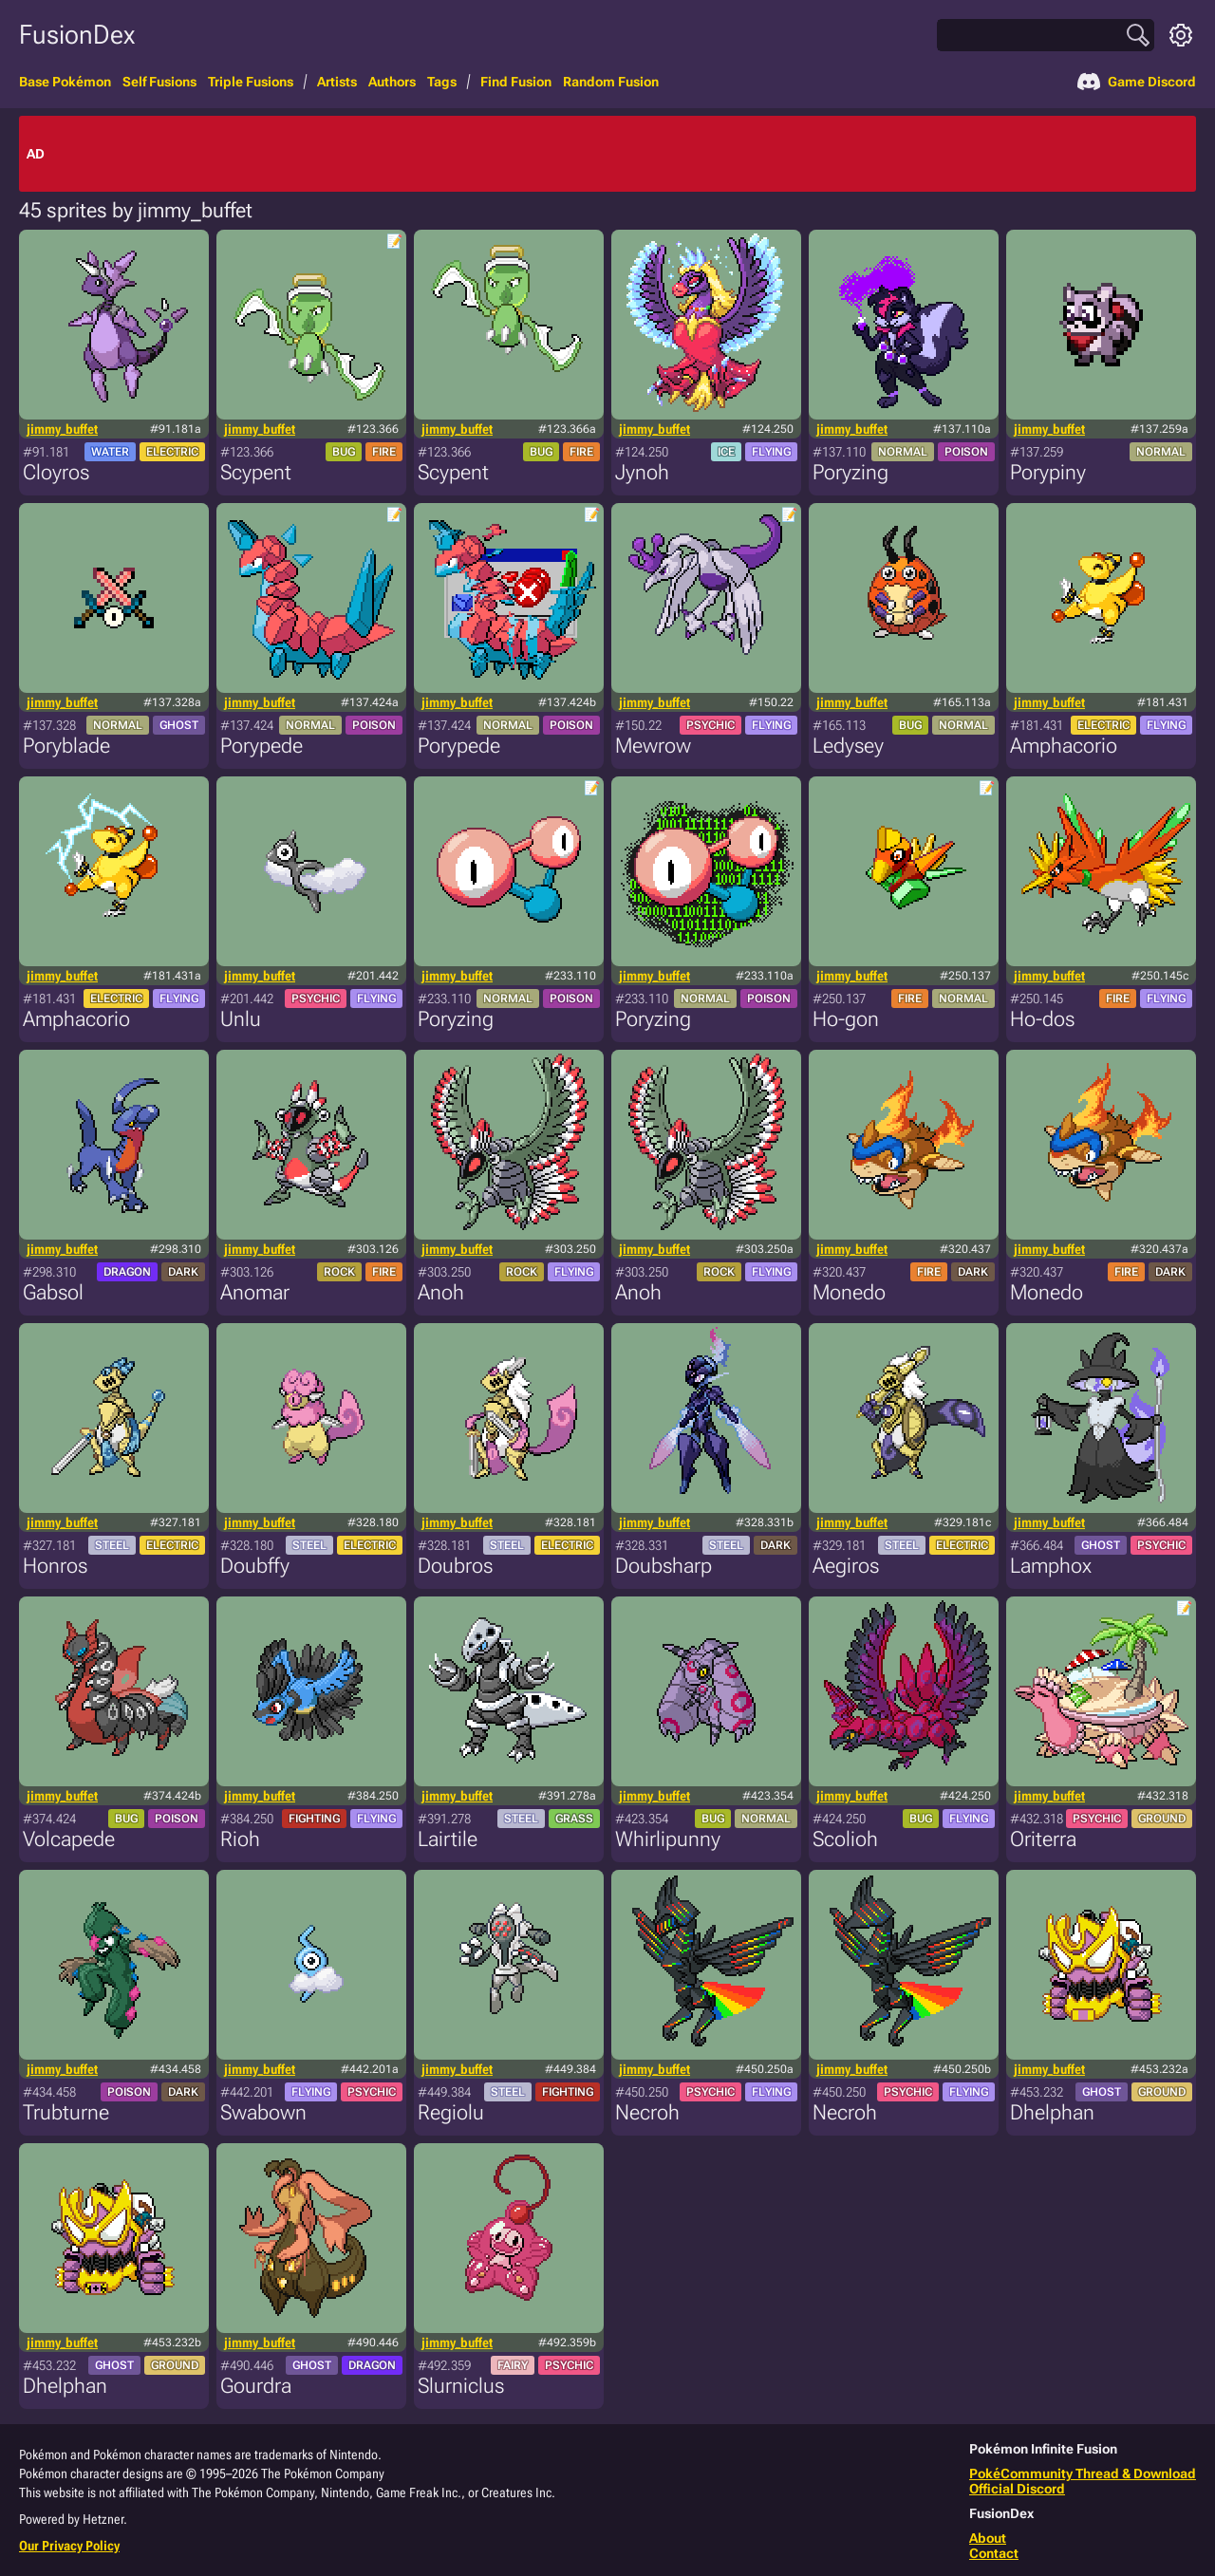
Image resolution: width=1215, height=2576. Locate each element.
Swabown (263, 2112)
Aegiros (846, 1565)
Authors (392, 81)
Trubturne (66, 2112)
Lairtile (447, 1839)
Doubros (455, 1565)
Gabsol (53, 1292)
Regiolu (451, 2112)
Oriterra (1043, 1839)
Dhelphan (1052, 2112)
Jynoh (642, 472)
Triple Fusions (250, 81)
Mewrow (653, 745)
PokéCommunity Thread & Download (1082, 2473)
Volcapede (69, 1839)
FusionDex (77, 34)
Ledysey (848, 745)
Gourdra (255, 2386)
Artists (337, 81)
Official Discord (1017, 2488)
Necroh (647, 2112)
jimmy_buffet (62, 429)
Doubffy (255, 1565)
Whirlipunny (667, 1839)
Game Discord (1136, 81)
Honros (55, 1565)
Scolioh (845, 1839)
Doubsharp (663, 1565)
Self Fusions (159, 81)
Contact (994, 2553)
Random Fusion (611, 81)
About (987, 2538)
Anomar (255, 1292)
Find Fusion (515, 81)
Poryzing (850, 472)
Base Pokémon (65, 81)
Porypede (261, 745)
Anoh (441, 1292)
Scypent (255, 472)
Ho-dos (1042, 1019)
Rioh (240, 1839)
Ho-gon (846, 1019)
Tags (442, 81)
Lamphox (1051, 1565)
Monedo (849, 1292)
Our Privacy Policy (69, 2545)
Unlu (240, 1019)
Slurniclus (461, 2386)
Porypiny (1048, 472)
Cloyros (56, 472)
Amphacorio (1063, 745)
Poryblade (66, 745)
